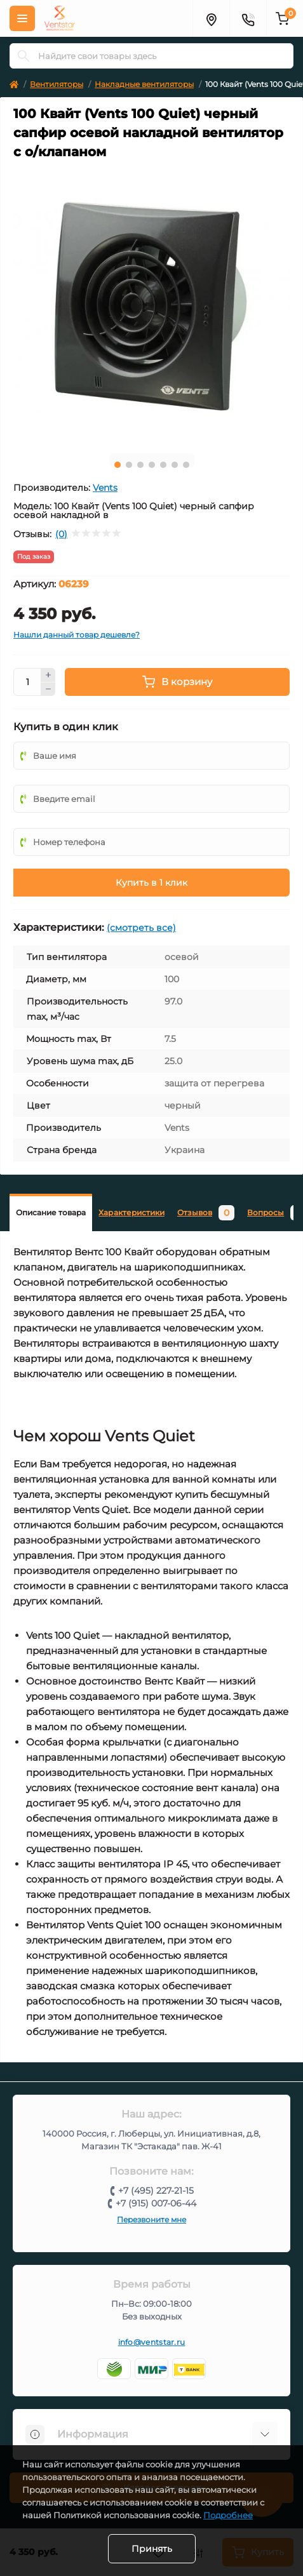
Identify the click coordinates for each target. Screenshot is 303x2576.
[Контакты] (247, 18)
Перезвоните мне (151, 2219)
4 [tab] (152, 465)
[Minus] (48, 690)
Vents (105, 487)
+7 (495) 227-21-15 (156, 2190)
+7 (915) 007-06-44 (156, 2203)
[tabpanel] (151, 306)
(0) (61, 534)
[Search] (23, 56)
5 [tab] (163, 465)
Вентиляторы (56, 84)
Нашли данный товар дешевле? (76, 634)
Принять (151, 2548)
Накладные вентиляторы (144, 84)
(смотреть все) (141, 927)
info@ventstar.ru (151, 2342)
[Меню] (22, 18)
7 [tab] (186, 465)
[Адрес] (210, 18)
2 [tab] (129, 465)
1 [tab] (117, 465)
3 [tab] (140, 465)
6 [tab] (175, 465)
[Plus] (48, 675)
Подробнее (228, 2515)
